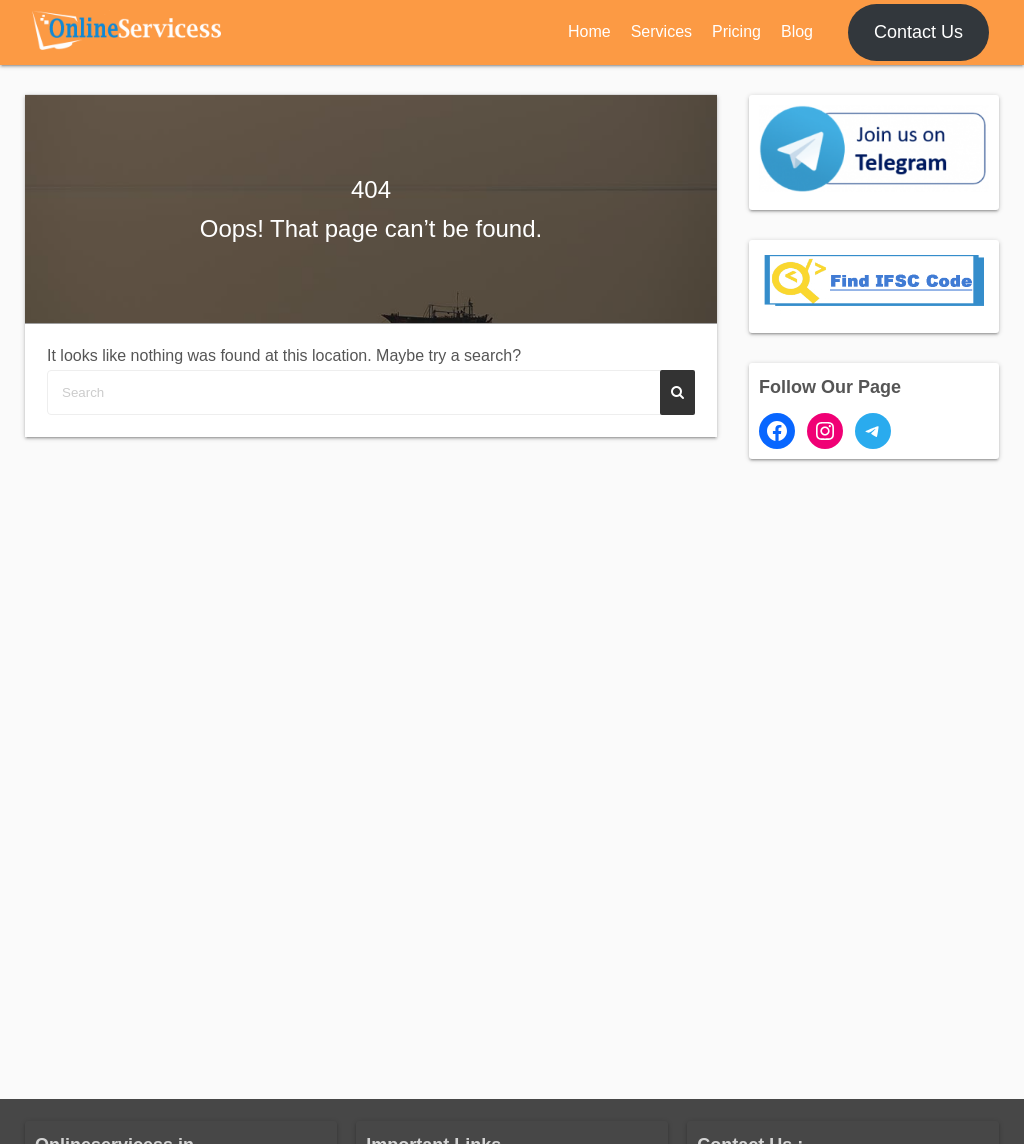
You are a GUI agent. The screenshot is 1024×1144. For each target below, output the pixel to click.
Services (661, 31)
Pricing (736, 31)
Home (589, 31)
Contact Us (918, 32)
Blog (797, 31)
